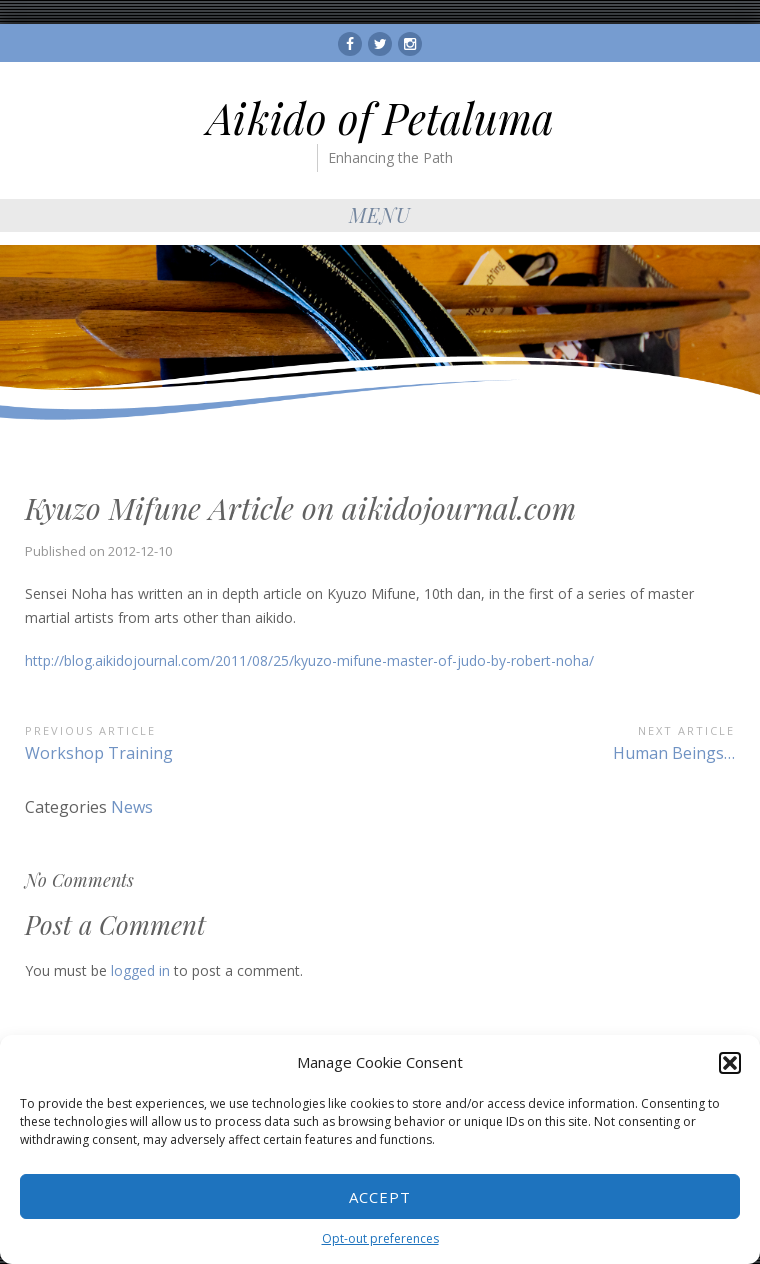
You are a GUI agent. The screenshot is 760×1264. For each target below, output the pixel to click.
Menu (380, 214)
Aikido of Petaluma (380, 118)
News (132, 807)
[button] (730, 1063)
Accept (380, 1197)
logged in (140, 970)
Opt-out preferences (380, 1238)
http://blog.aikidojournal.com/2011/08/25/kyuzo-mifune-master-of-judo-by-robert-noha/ (309, 660)
